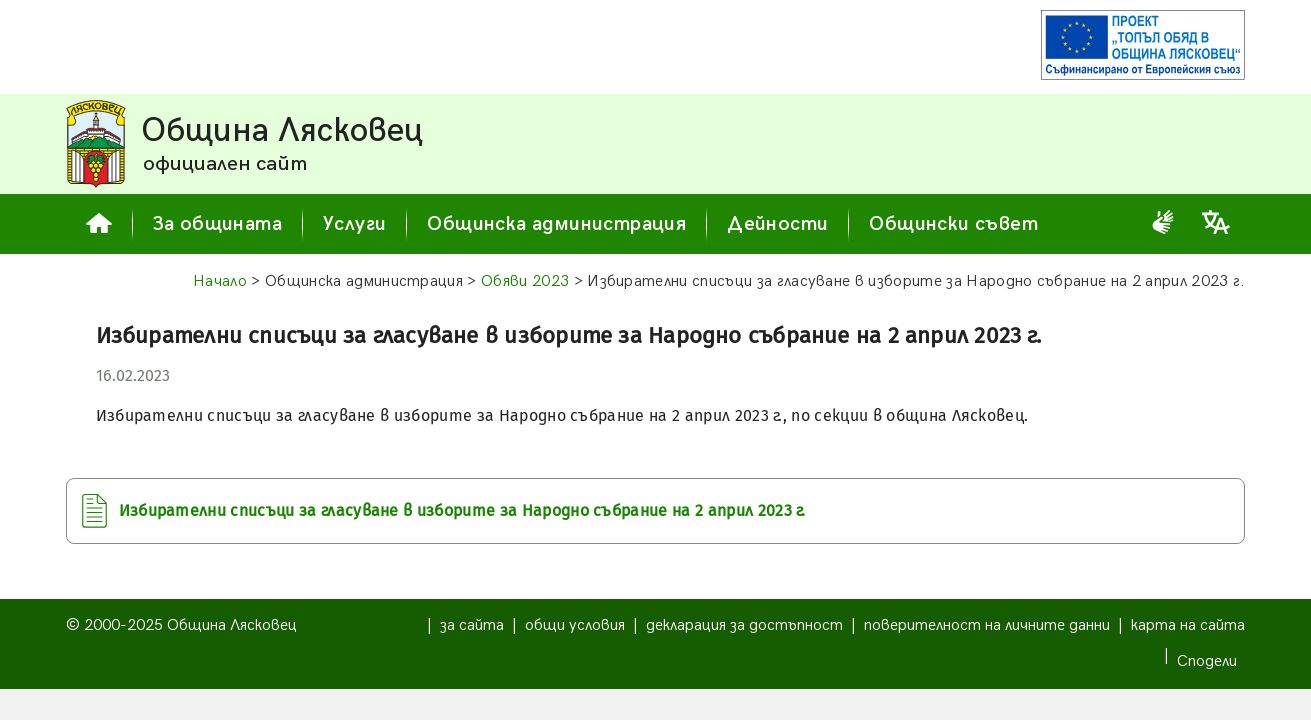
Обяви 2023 (525, 281)
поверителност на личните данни (987, 625)
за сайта (472, 625)
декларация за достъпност (744, 625)
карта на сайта (1188, 625)
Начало (220, 281)
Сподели (1207, 661)
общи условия (575, 625)
